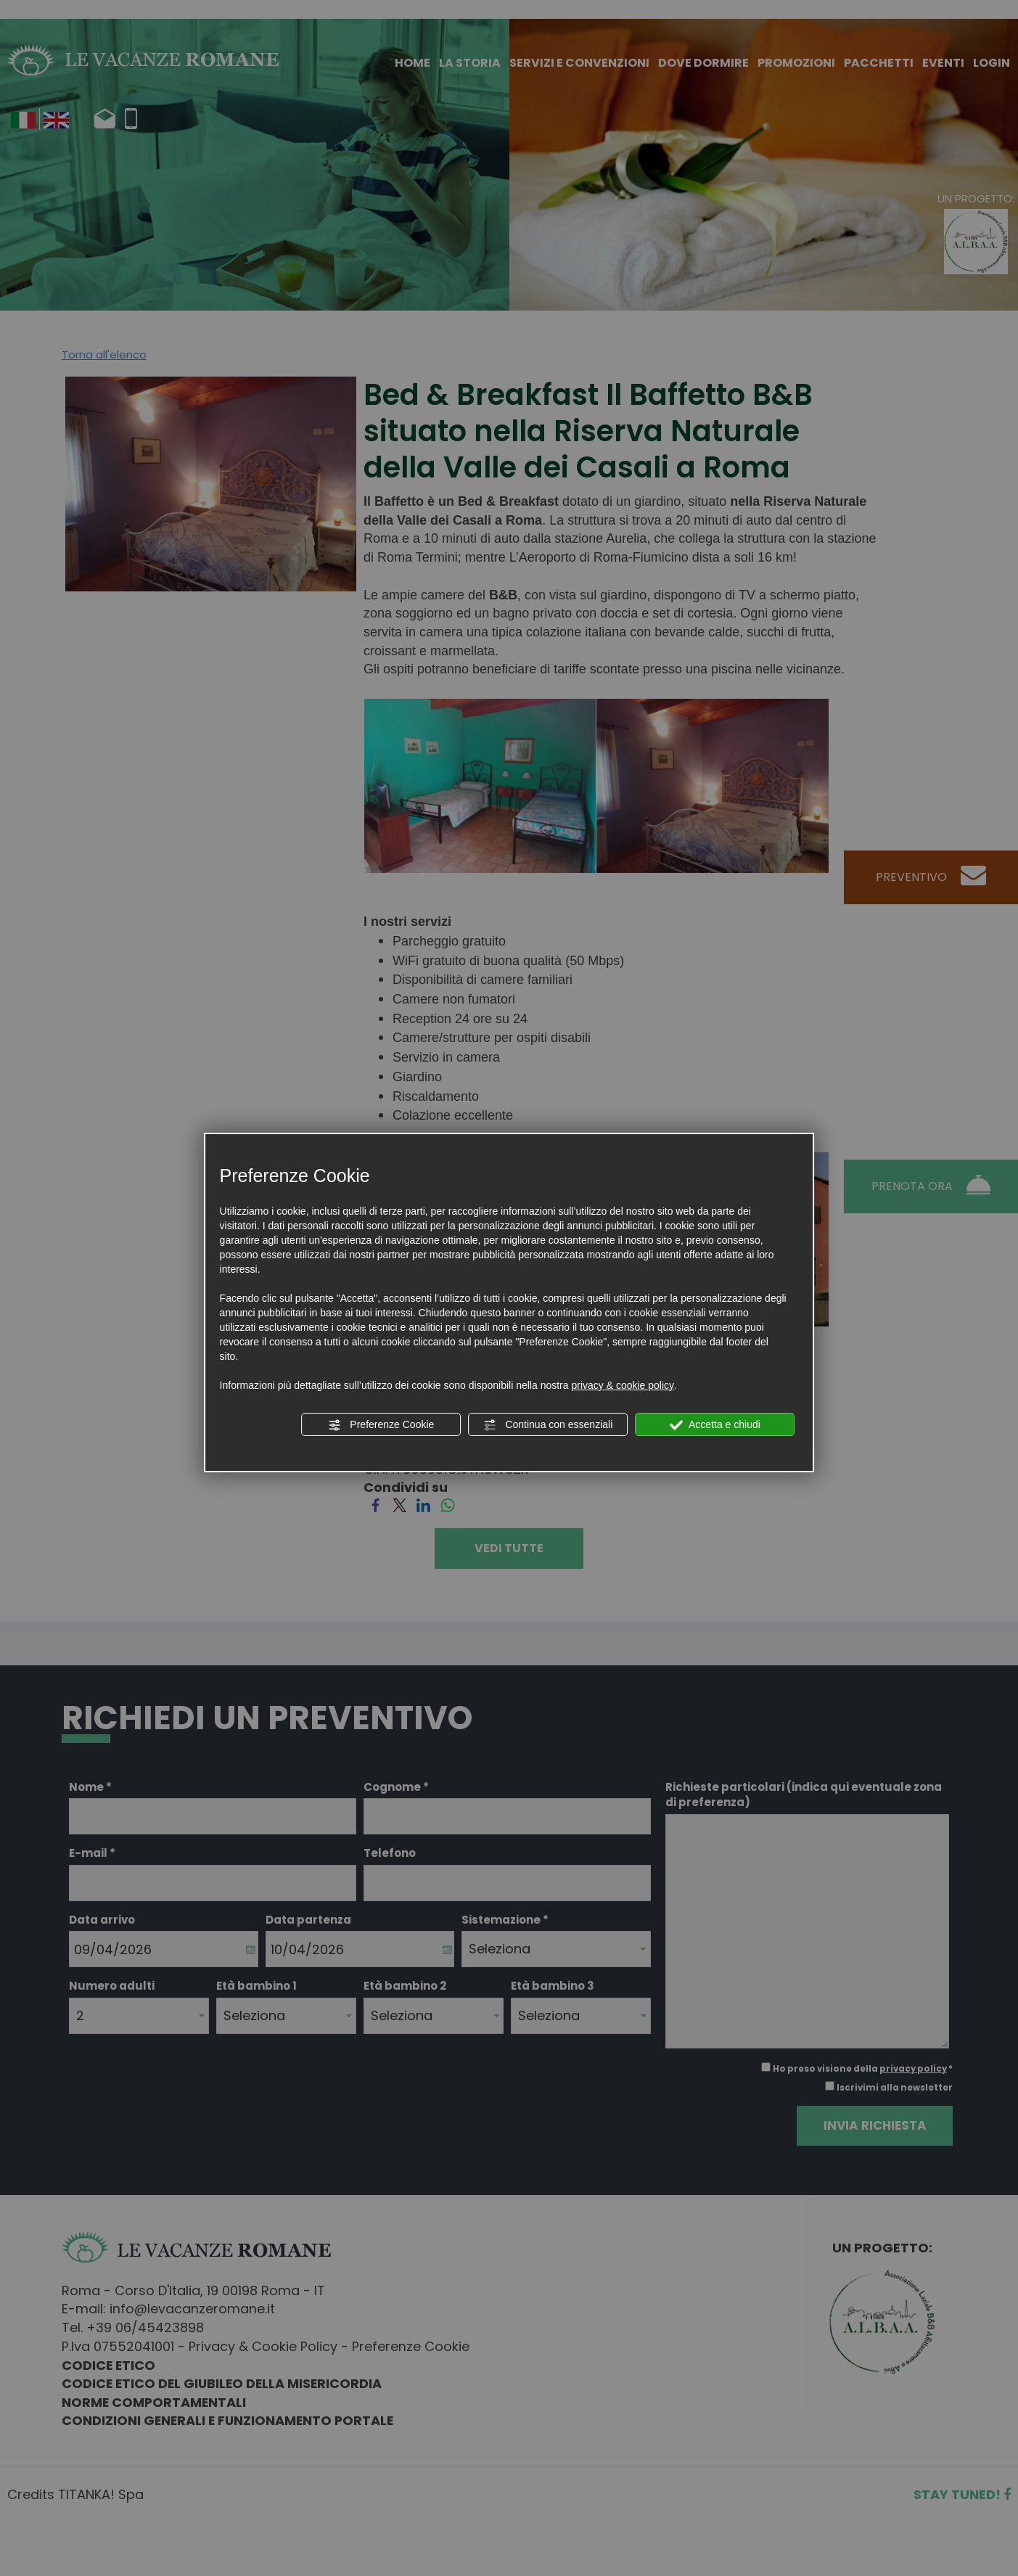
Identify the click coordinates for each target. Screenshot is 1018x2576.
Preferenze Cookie (381, 1425)
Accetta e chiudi (715, 1425)
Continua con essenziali (548, 1425)
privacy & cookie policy (622, 1385)
